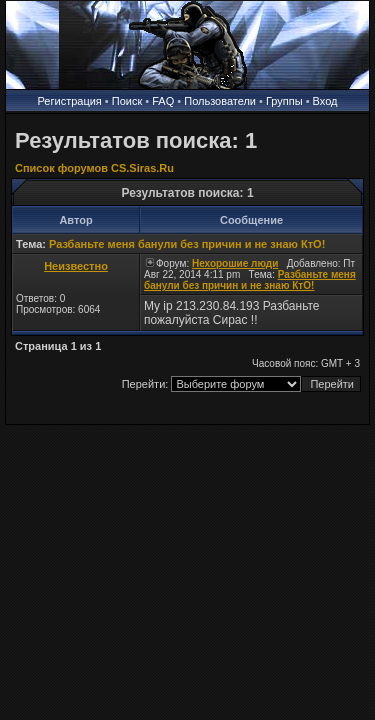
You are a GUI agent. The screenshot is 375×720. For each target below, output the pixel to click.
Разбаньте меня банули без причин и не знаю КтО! (187, 244)
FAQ (163, 101)
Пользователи (220, 101)
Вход (325, 101)
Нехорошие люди (235, 263)
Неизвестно (76, 266)
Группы (284, 101)
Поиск (127, 101)
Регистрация (70, 101)
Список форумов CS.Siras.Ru (94, 168)
